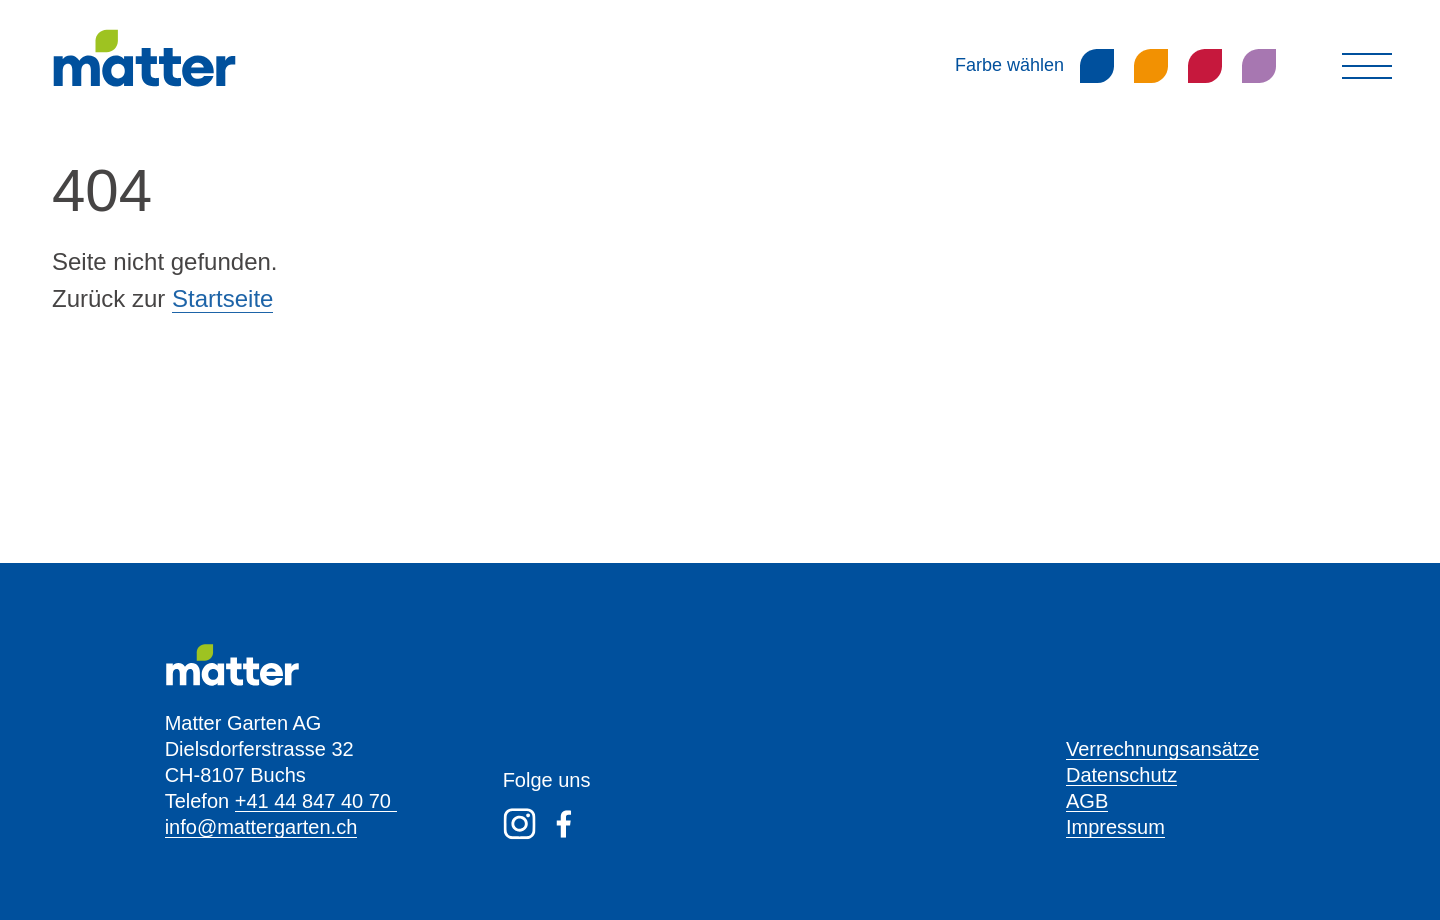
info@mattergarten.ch (261, 827)
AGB (1087, 801)
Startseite (222, 298)
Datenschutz (1121, 775)
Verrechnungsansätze (1162, 749)
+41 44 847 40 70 (316, 801)
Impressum (1115, 827)
